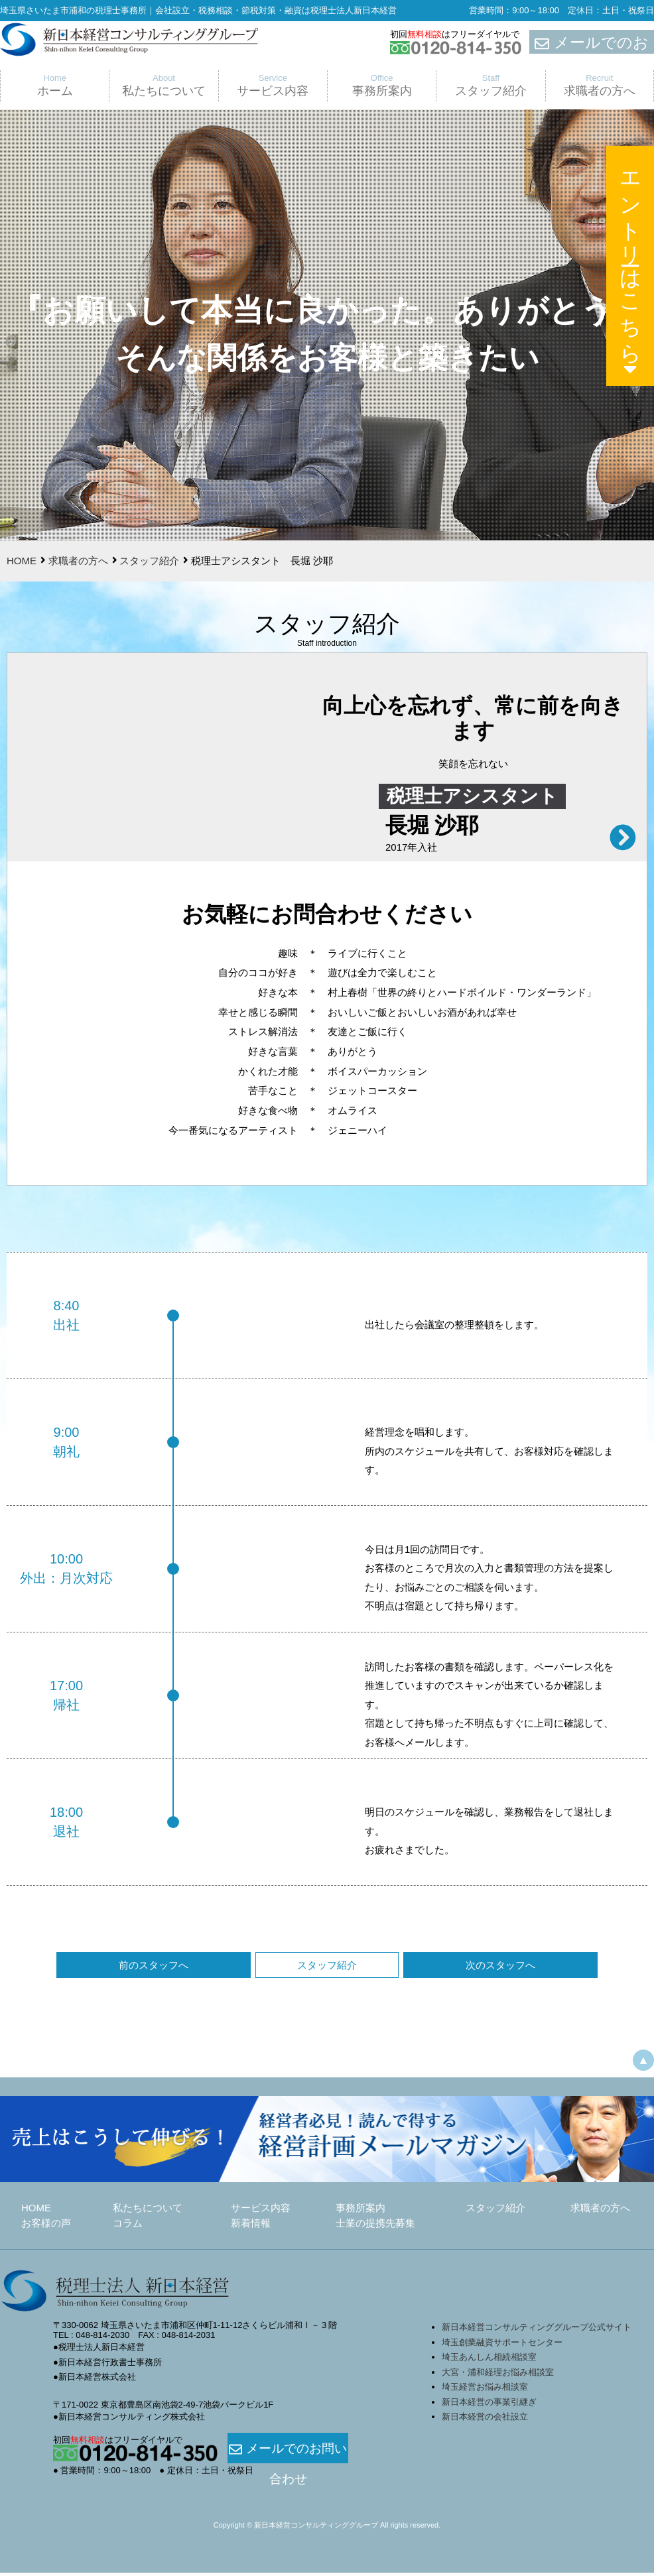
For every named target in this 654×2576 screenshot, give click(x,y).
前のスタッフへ (224, 1967)
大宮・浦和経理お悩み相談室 (498, 2375)
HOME (21, 560)
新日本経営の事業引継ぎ (489, 2405)
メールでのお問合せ (591, 42)
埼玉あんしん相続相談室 (489, 2360)
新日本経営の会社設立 (485, 2420)
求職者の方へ (78, 560)
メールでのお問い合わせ (287, 2452)
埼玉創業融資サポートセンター (506, 2346)
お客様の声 (46, 2226)
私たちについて (147, 2211)
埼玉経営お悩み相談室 (485, 2390)
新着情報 (251, 2226)
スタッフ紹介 (149, 560)
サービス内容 (261, 2211)
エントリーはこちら (630, 269)
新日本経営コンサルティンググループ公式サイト (536, 2330)
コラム (128, 2226)
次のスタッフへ (429, 1967)
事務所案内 (360, 2211)
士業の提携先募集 (375, 2226)
